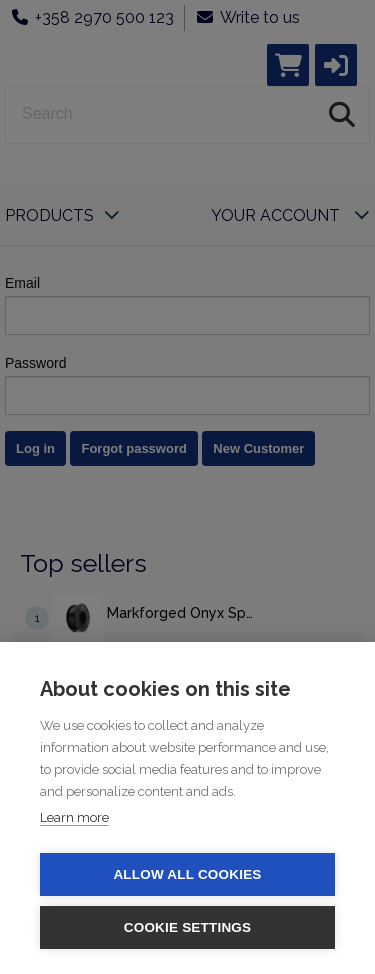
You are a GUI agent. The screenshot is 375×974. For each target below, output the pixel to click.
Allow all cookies (187, 874)
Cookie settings (188, 927)
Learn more (74, 817)
